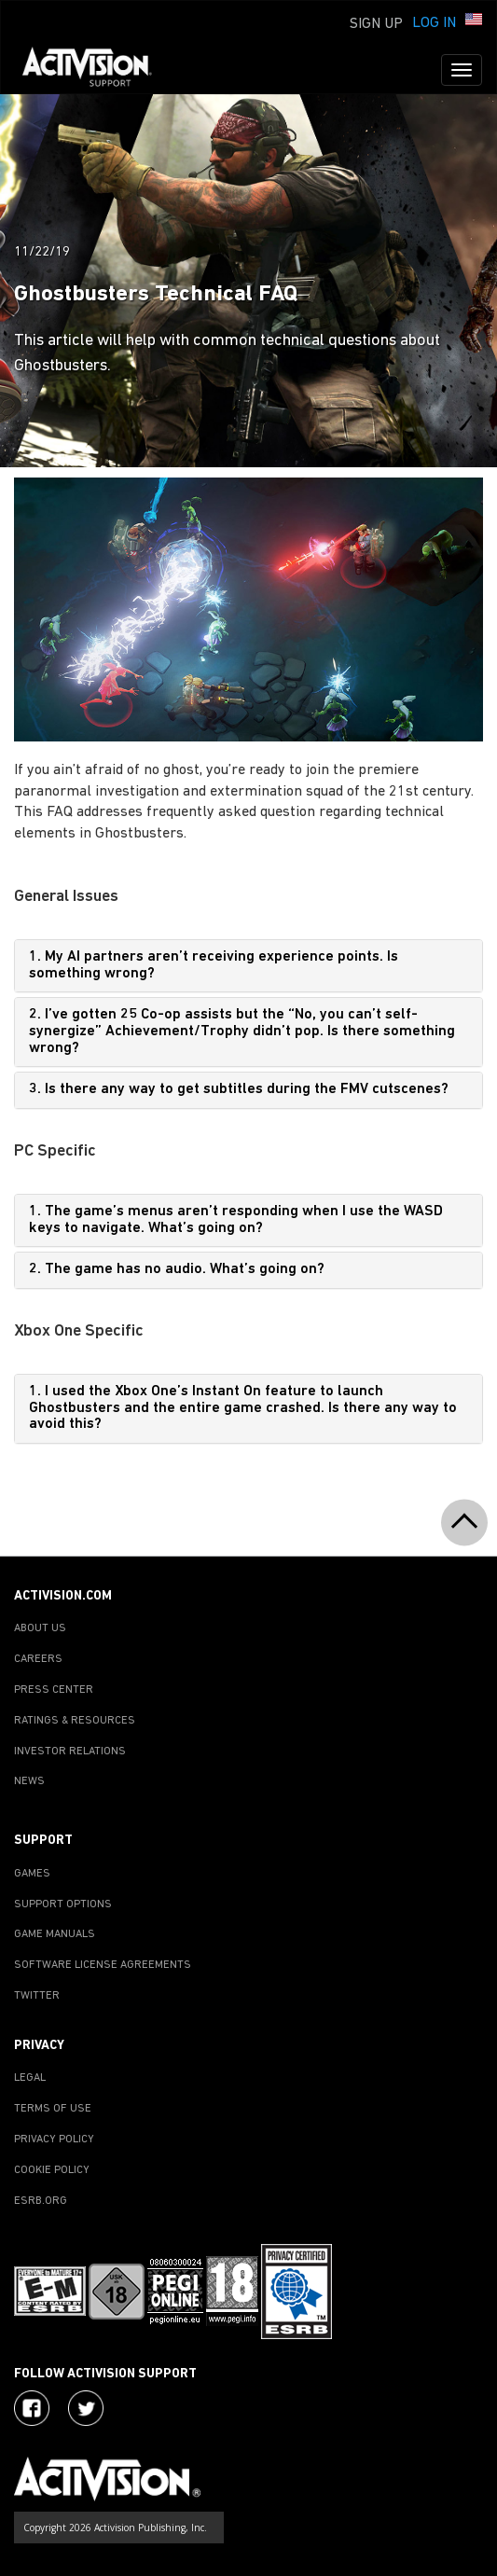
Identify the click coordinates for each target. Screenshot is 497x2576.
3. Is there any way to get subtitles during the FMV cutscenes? (239, 1089)
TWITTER (37, 1995)
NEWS (29, 1781)
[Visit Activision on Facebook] (31, 2408)
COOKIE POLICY (52, 2170)
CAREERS (38, 1659)
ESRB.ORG (40, 2201)
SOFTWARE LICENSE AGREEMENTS (102, 1965)
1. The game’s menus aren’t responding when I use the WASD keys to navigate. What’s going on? (236, 1220)
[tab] (248, 965)
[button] (473, 21)
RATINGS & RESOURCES (74, 1720)
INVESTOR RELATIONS (70, 1751)
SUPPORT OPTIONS (63, 1904)
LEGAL (30, 2078)
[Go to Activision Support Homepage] (96, 70)
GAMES (32, 1873)
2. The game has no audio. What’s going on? (176, 1269)
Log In (434, 23)
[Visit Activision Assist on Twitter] (86, 2408)
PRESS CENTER (53, 1690)
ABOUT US (40, 1628)
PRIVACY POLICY (54, 2139)
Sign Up (376, 24)
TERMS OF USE (52, 2108)
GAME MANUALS (54, 1934)
